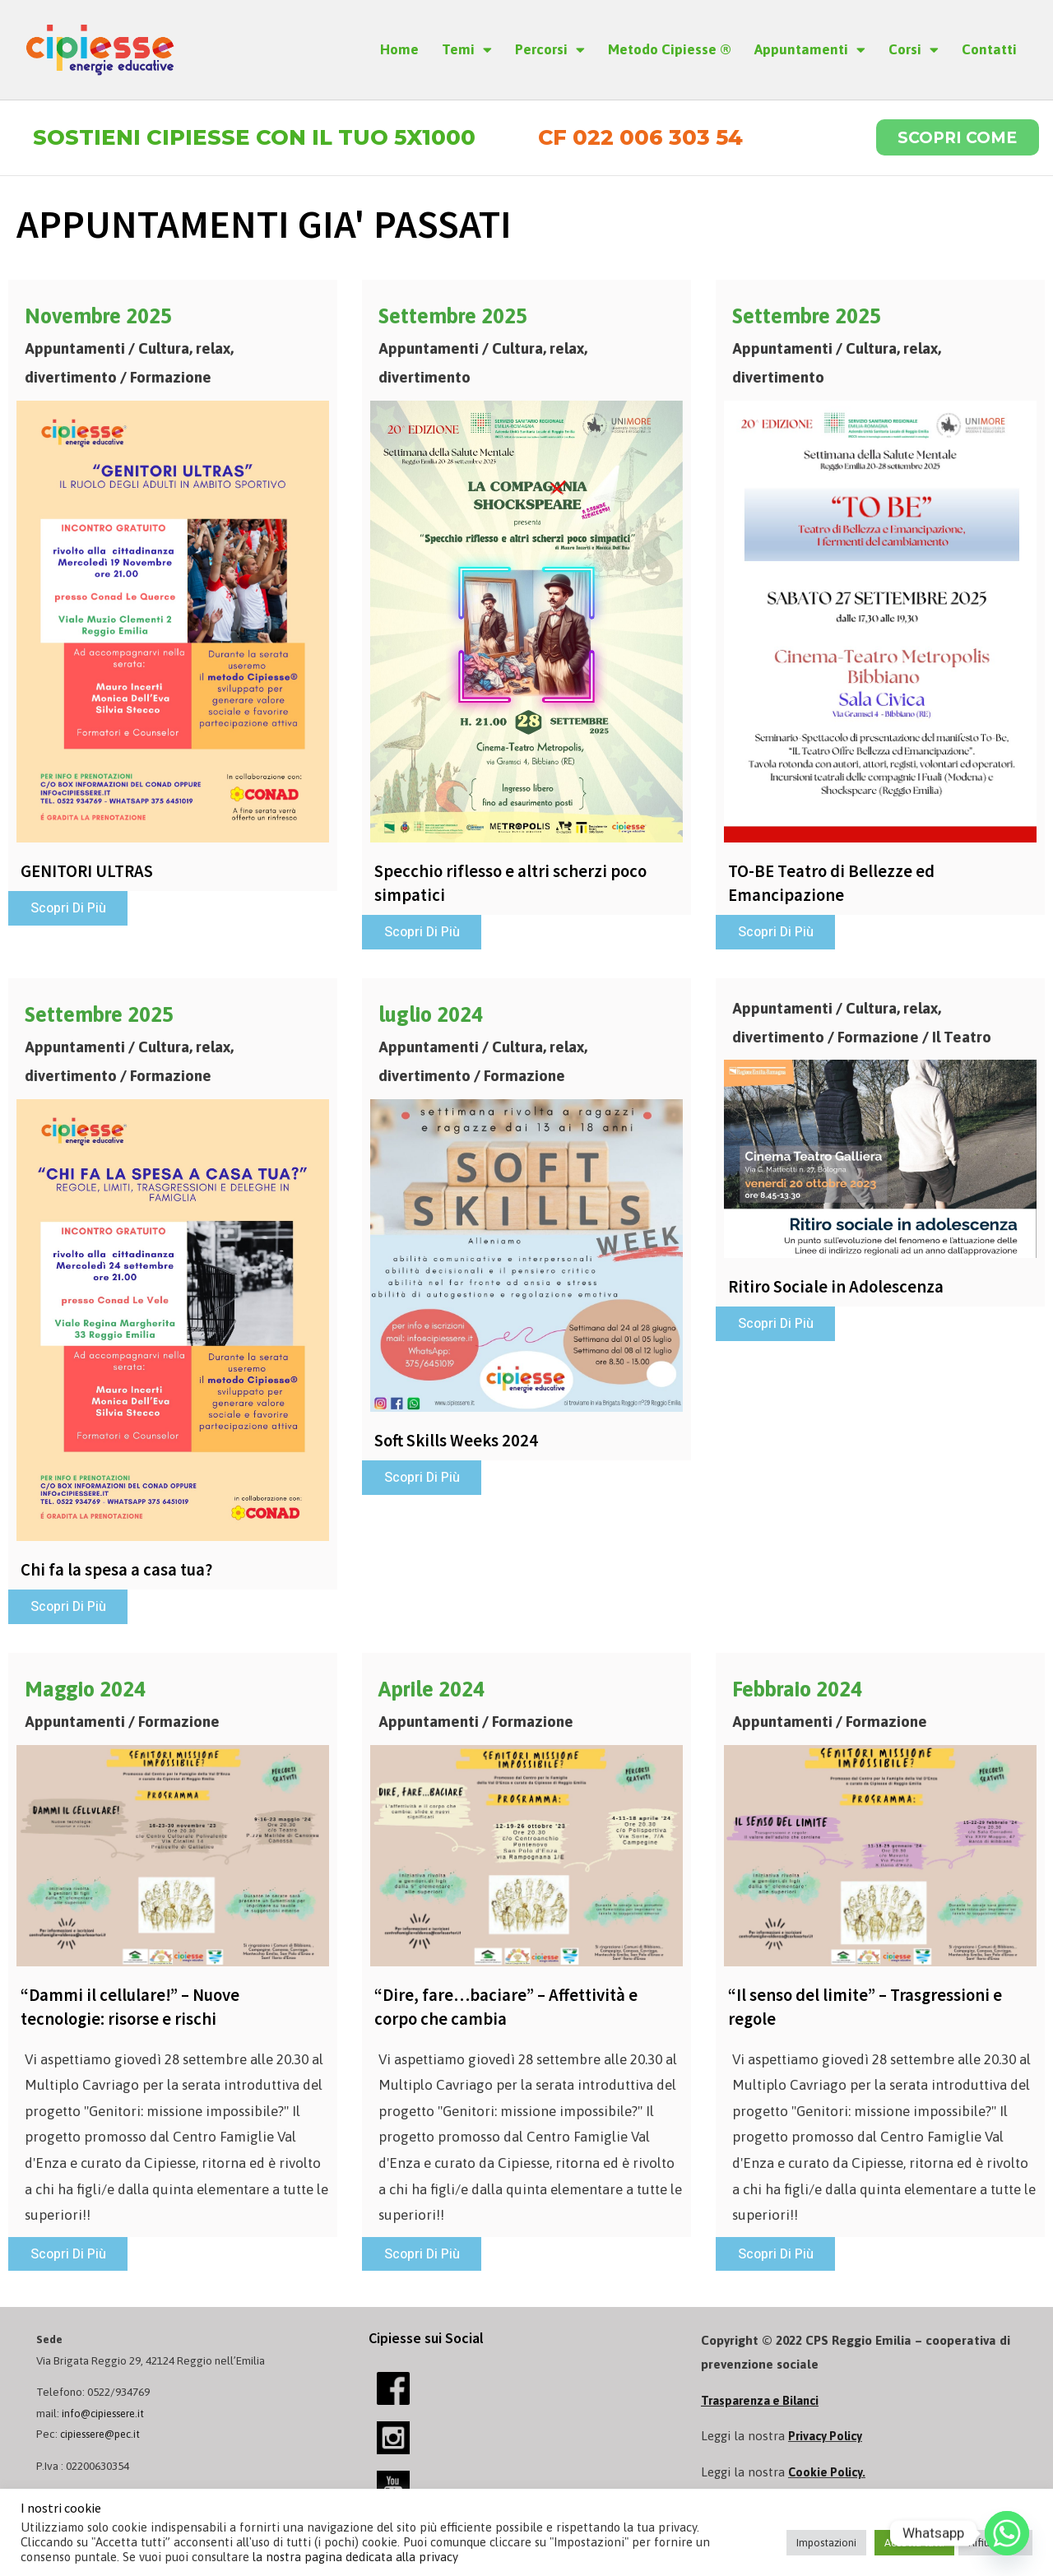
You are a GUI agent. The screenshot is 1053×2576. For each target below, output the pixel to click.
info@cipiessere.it (106, 2420)
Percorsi (550, 50)
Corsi (913, 50)
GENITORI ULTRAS (90, 874)
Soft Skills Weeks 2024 (459, 1444)
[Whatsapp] (1007, 2533)
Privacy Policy (827, 2444)
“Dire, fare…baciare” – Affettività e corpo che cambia (510, 2012)
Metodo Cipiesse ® (669, 49)
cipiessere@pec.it (105, 2441)
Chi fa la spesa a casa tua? (119, 1573)
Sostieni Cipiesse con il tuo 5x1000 (266, 138)
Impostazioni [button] (826, 2543)
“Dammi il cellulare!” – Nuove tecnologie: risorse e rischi (134, 2012)
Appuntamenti (809, 50)
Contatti (989, 49)
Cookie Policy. (828, 2479)
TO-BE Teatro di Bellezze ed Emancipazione (834, 885)
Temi (467, 50)
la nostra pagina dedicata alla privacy (355, 2557)
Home (399, 49)
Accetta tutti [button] (914, 2543)
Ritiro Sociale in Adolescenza (839, 1290)
